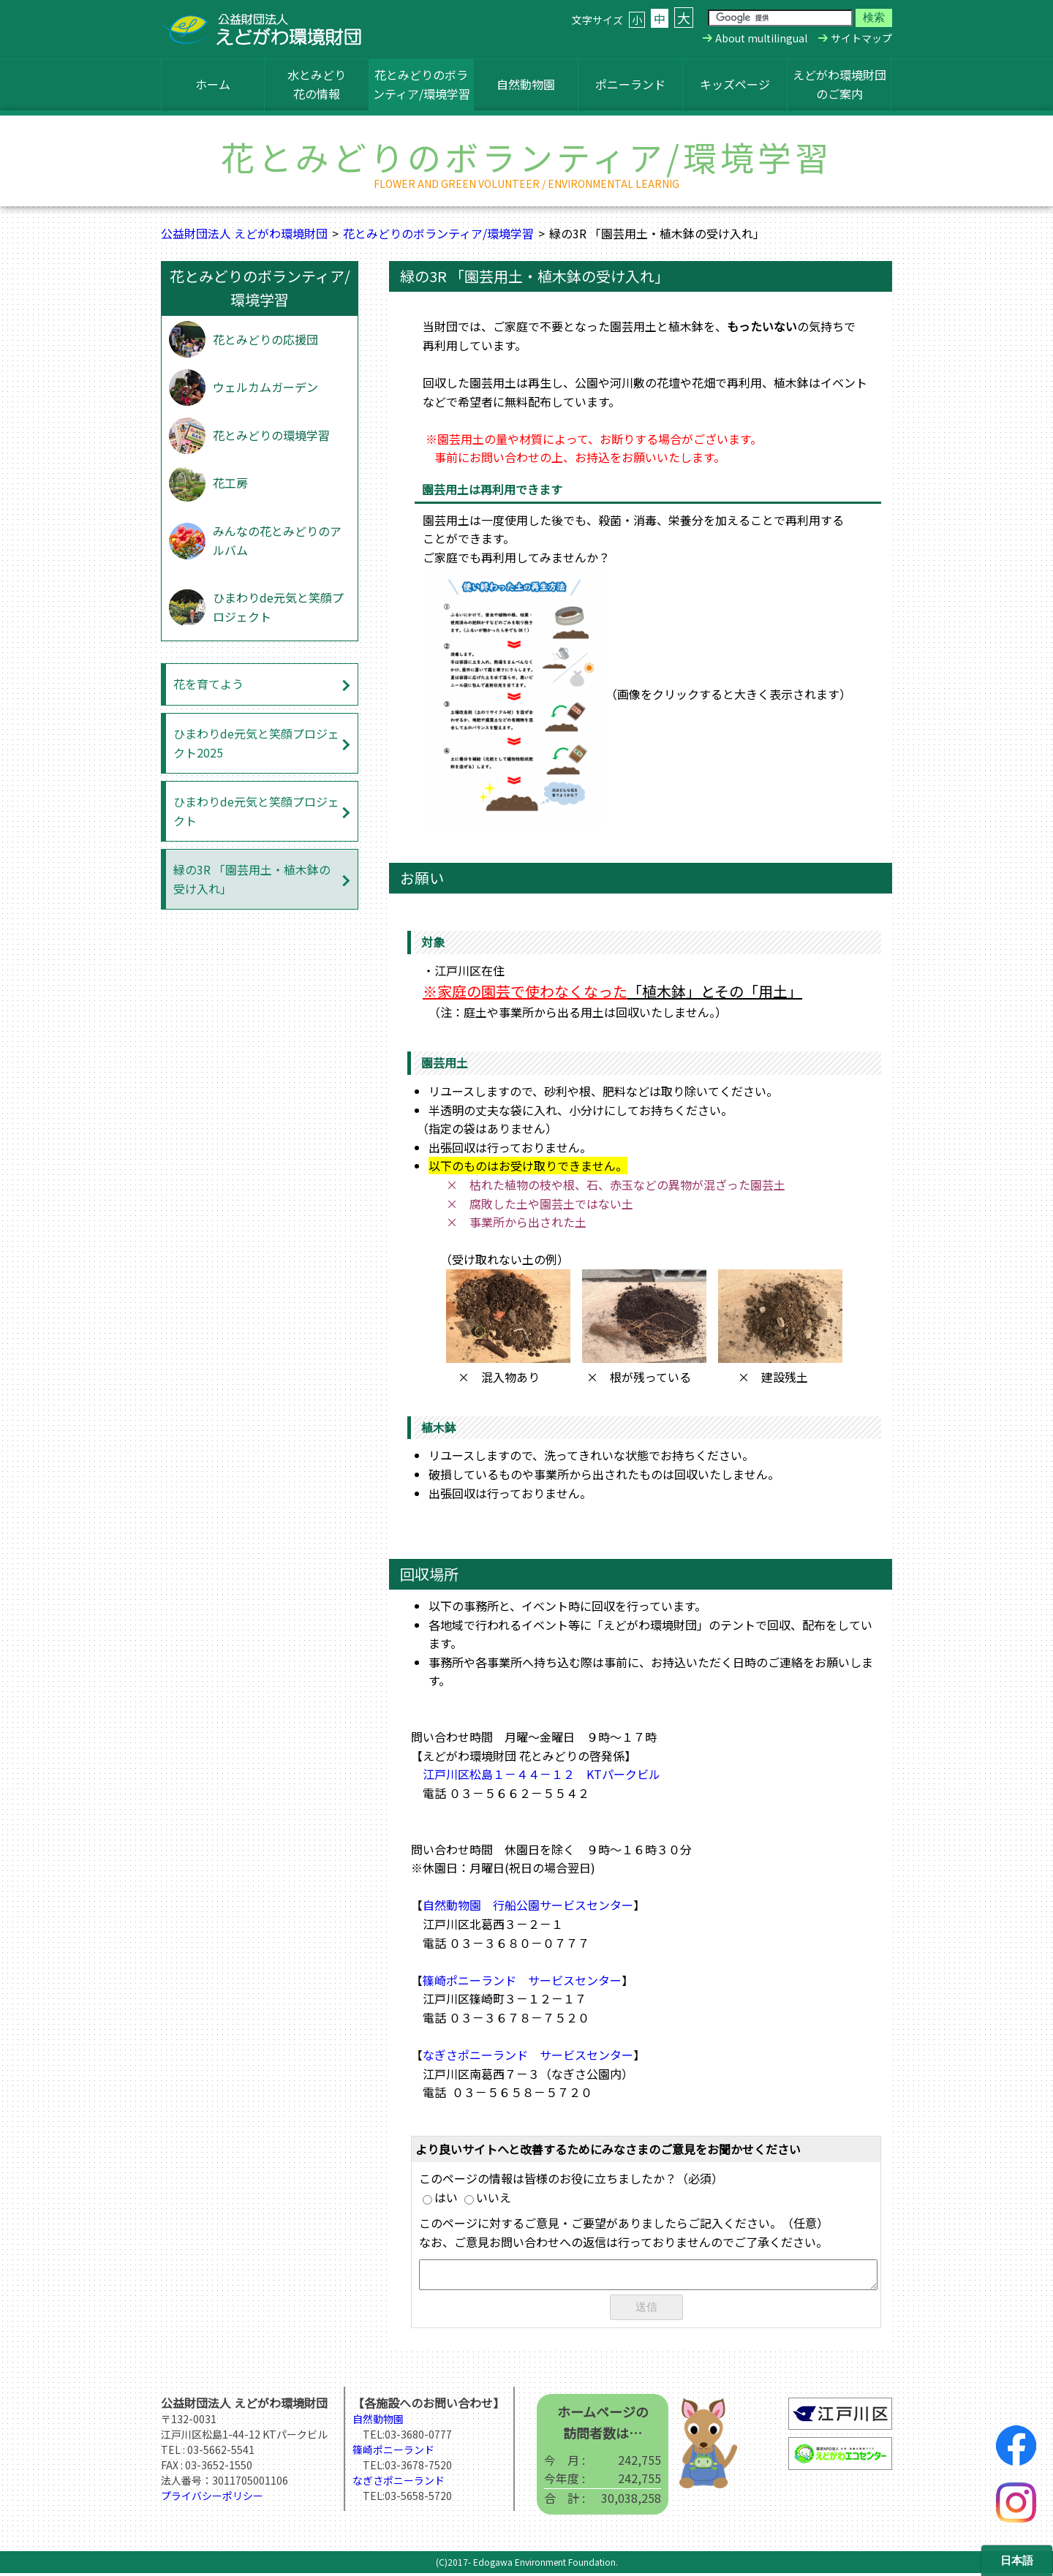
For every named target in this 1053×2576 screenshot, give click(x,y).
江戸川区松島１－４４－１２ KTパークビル (541, 1774)
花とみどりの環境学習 (271, 435)
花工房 (230, 482)
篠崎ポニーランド (393, 2452)
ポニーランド (630, 84)
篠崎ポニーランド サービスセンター (522, 1980)
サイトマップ (861, 38)
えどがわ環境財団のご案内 (839, 84)
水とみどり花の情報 (316, 84)
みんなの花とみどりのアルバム (277, 540)
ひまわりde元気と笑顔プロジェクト (278, 607)
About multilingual (761, 38)
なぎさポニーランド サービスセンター (528, 2054)
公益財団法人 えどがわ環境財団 (244, 233)
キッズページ (735, 84)
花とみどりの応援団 (265, 339)
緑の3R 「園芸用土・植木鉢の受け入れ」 (252, 879)
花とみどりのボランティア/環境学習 (421, 84)
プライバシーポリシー (212, 2498)
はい (440, 2197)
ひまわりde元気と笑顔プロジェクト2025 (256, 743)
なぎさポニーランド (398, 2483)
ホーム (212, 84)
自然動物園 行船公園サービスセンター (528, 1905)
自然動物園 (526, 84)
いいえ (487, 2197)
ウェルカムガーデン (265, 387)
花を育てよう (208, 683)
